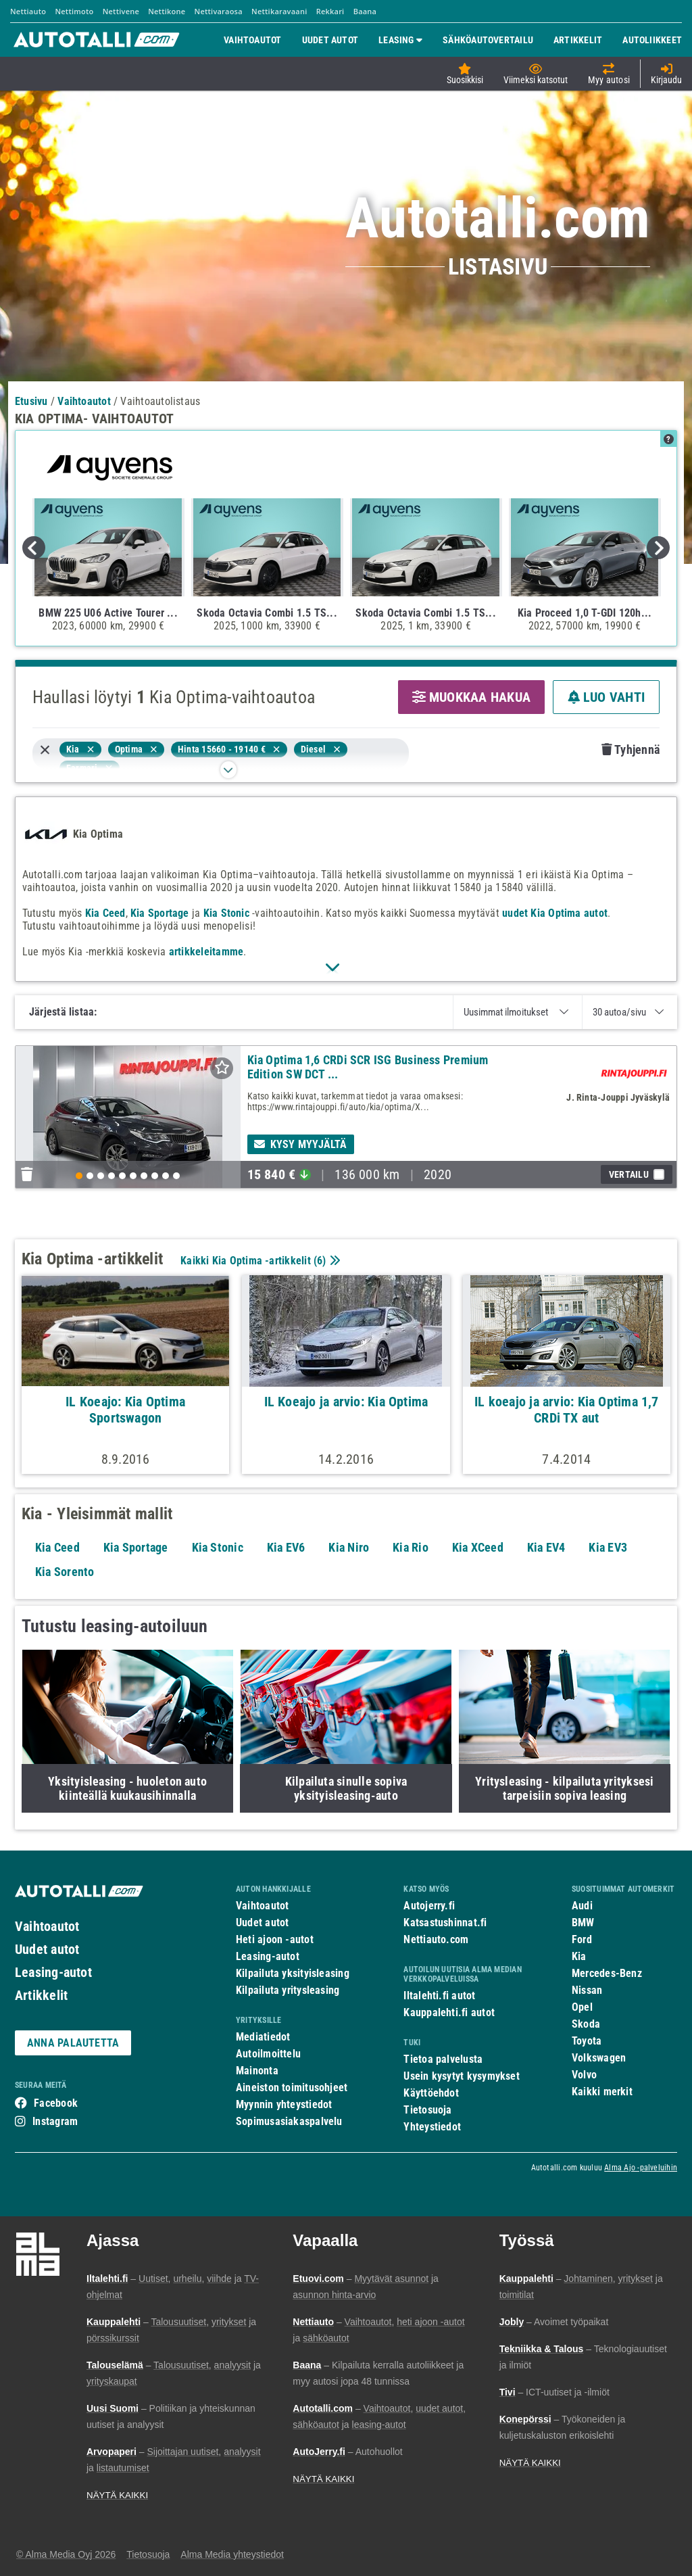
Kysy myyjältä (300, 1144)
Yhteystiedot (432, 2126)
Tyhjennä (630, 749)
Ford (582, 1939)
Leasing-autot (53, 1972)
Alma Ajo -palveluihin (640, 2167)
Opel (582, 2007)
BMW (583, 1922)
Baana (365, 11)
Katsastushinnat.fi (445, 1922)
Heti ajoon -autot (275, 1939)
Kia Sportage (159, 913)
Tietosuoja (427, 2109)
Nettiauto (28, 11)
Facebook (56, 2103)
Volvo (584, 2074)
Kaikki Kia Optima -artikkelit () (258, 1260)
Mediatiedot (263, 2036)
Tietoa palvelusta (443, 2059)
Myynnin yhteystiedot (284, 2104)
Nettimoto (74, 11)
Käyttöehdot (430, 2092)
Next (658, 547)
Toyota (586, 2040)
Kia (579, 1956)
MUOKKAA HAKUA (471, 697)
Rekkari (330, 11)
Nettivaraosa (219, 11)
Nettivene (121, 11)
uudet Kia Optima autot (555, 913)
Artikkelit (41, 1995)
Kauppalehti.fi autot (449, 2012)
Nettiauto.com (435, 1939)
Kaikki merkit (602, 2091)
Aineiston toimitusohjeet (291, 2087)
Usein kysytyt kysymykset (461, 2076)
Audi (582, 1905)
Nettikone (166, 11)
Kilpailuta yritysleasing (287, 1990)
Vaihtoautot (47, 1926)
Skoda (586, 2024)
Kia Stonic (226, 913)
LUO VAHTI (606, 697)
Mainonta (257, 2070)
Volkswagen (599, 2057)
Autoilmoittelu (268, 2053)
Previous (33, 547)
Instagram (55, 2121)
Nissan (587, 1990)
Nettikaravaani (279, 11)
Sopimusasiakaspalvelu (289, 2121)
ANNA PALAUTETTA (73, 2042)
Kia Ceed (105, 913)
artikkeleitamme (206, 951)
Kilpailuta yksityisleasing (292, 1973)
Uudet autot (47, 1949)
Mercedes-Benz (607, 1973)
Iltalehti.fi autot (439, 1995)
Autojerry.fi (429, 1905)
